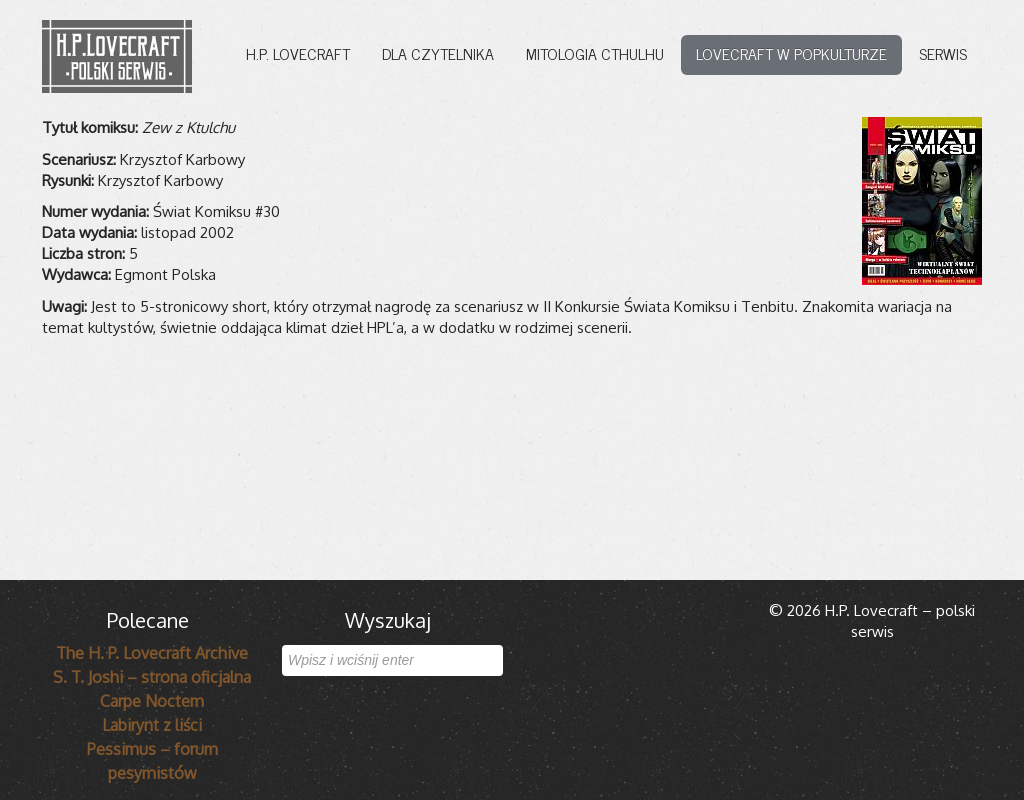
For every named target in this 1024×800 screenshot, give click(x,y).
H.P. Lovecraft (298, 53)
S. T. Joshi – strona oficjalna (152, 677)
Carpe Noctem (152, 701)
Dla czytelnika (438, 53)
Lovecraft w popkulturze (791, 53)
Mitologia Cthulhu (595, 53)
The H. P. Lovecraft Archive (152, 653)
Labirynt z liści (152, 725)
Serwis (943, 53)
